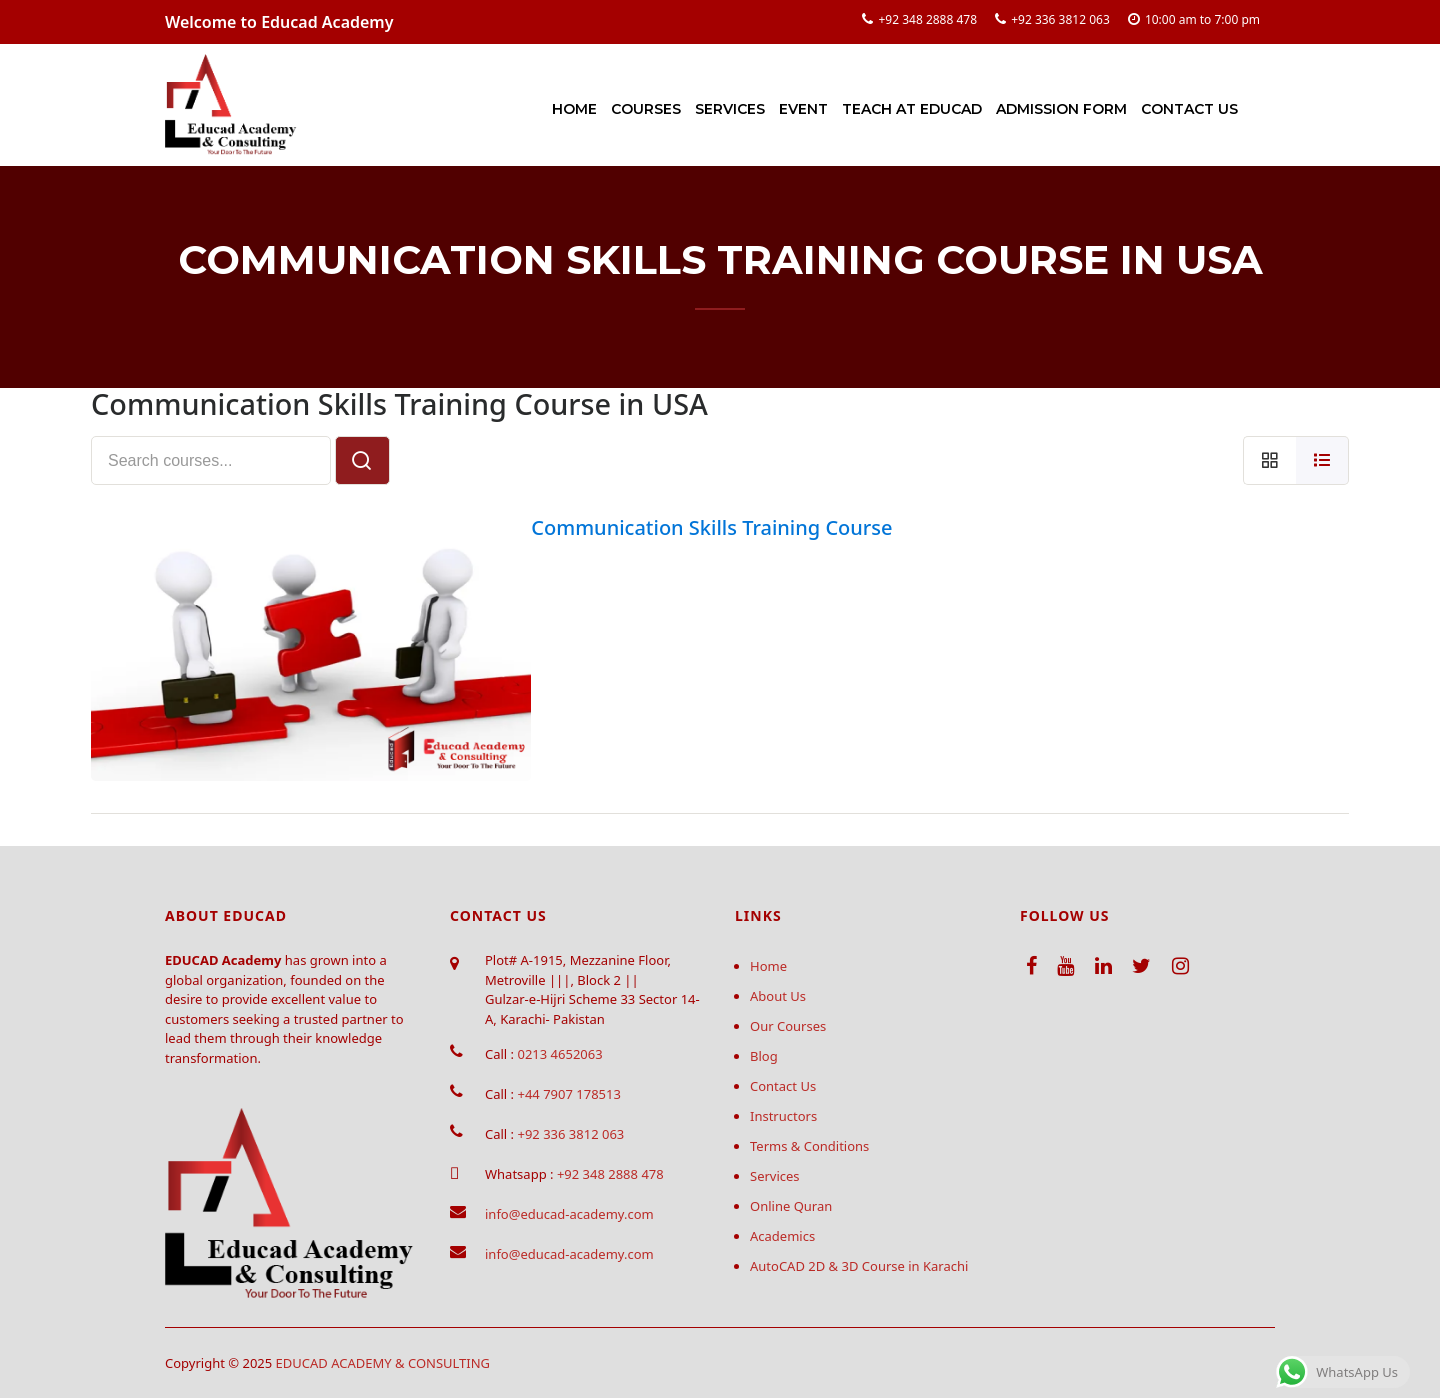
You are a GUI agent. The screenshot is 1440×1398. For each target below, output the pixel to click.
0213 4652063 (559, 1054)
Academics (782, 1236)
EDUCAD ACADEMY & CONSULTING (383, 1363)
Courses (646, 109)
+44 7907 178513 (568, 1094)
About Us (778, 996)
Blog (764, 1056)
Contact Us (1189, 109)
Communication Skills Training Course (711, 527)
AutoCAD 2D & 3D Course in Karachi (859, 1266)
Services (730, 109)
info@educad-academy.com (569, 1214)
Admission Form (1061, 109)
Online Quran (791, 1206)
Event (803, 109)
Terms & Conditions (809, 1146)
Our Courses (788, 1026)
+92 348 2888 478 (927, 19)
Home (574, 109)
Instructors (783, 1116)
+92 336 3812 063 (1060, 19)
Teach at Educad (912, 109)
